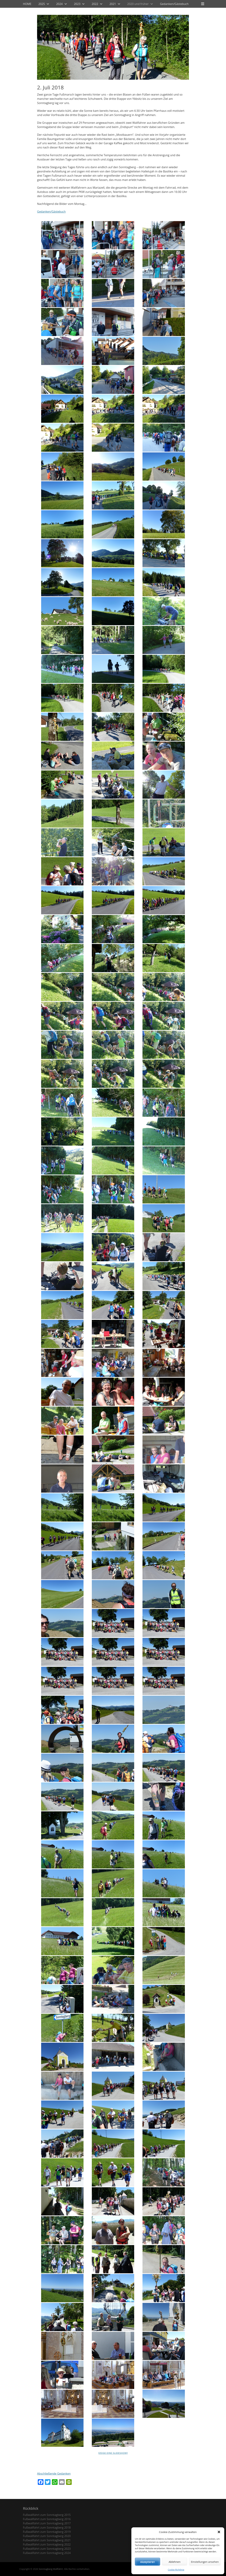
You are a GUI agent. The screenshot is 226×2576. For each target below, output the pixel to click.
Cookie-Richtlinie (176, 2569)
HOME (27, 4)
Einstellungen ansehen (205, 2561)
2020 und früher (138, 4)
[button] (219, 2532)
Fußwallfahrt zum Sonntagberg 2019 (47, 2532)
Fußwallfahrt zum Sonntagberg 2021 (47, 2540)
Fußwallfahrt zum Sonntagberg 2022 (47, 2544)
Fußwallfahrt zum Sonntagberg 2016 (47, 2519)
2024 (59, 4)
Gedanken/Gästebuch (174, 4)
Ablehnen (174, 2561)
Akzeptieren (147, 2561)
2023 (77, 4)
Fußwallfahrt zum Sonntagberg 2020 (47, 2536)
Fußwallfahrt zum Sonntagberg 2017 (47, 2523)
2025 (41, 4)
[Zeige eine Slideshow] (113, 2453)
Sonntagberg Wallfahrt (51, 2569)
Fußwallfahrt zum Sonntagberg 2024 (47, 2553)
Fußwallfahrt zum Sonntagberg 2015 (47, 2515)
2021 (112, 4)
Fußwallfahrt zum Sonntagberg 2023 (47, 2549)
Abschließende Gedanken (54, 2474)
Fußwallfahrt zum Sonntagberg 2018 (47, 2527)
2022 (95, 4)
